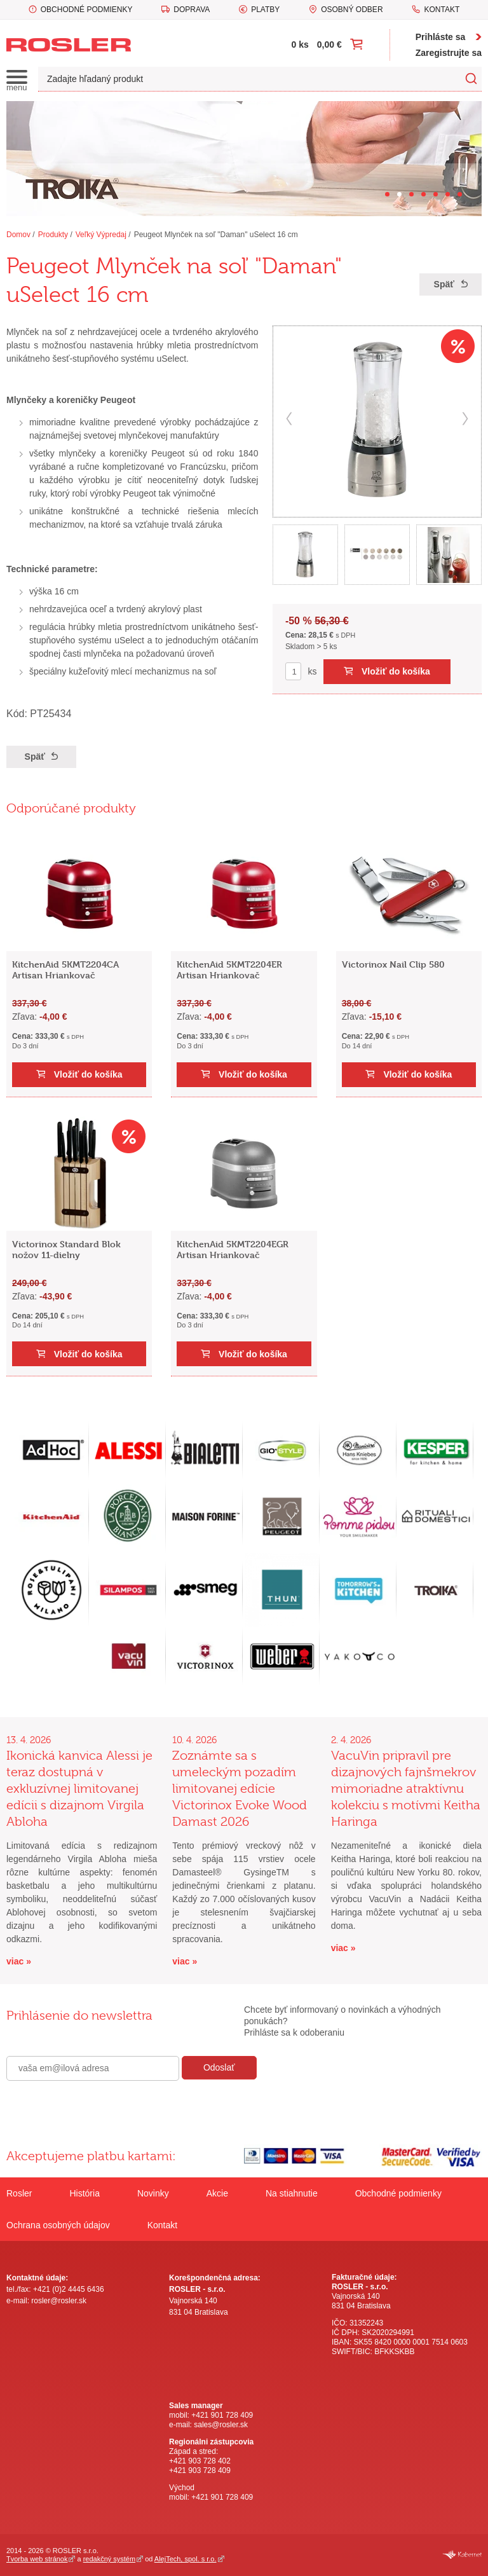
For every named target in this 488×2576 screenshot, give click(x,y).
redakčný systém (109, 2559)
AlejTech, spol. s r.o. (185, 2559)
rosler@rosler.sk (58, 2300)
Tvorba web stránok (36, 2559)
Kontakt (441, 9)
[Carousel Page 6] (447, 194)
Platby (265, 9)
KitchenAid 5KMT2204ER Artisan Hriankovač (229, 969)
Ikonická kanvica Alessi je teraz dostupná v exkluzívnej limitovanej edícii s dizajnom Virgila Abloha (79, 1788)
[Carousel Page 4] (423, 194)
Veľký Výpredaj (101, 234)
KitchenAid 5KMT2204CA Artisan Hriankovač (65, 969)
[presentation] (103, 2108)
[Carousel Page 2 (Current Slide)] (399, 194)
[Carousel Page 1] (387, 194)
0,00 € (329, 44)
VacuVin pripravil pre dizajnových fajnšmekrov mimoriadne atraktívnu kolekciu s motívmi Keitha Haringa (405, 1788)
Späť (444, 284)
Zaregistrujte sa (449, 53)
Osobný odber (352, 9)
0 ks (300, 44)
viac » (18, 1961)
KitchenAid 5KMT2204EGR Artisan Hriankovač (232, 1249)
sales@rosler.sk (221, 2424)
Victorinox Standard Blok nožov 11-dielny (66, 1249)
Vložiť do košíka (396, 671)
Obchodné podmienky (87, 9)
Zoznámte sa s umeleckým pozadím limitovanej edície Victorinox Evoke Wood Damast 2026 (239, 1788)
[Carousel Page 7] (460, 194)
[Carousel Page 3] (411, 194)
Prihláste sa (441, 37)
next (465, 418)
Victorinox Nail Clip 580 (393, 964)
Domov (18, 234)
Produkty (53, 234)
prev (289, 418)
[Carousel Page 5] (435, 194)
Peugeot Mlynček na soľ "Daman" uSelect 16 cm (216, 234)
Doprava (191, 9)
